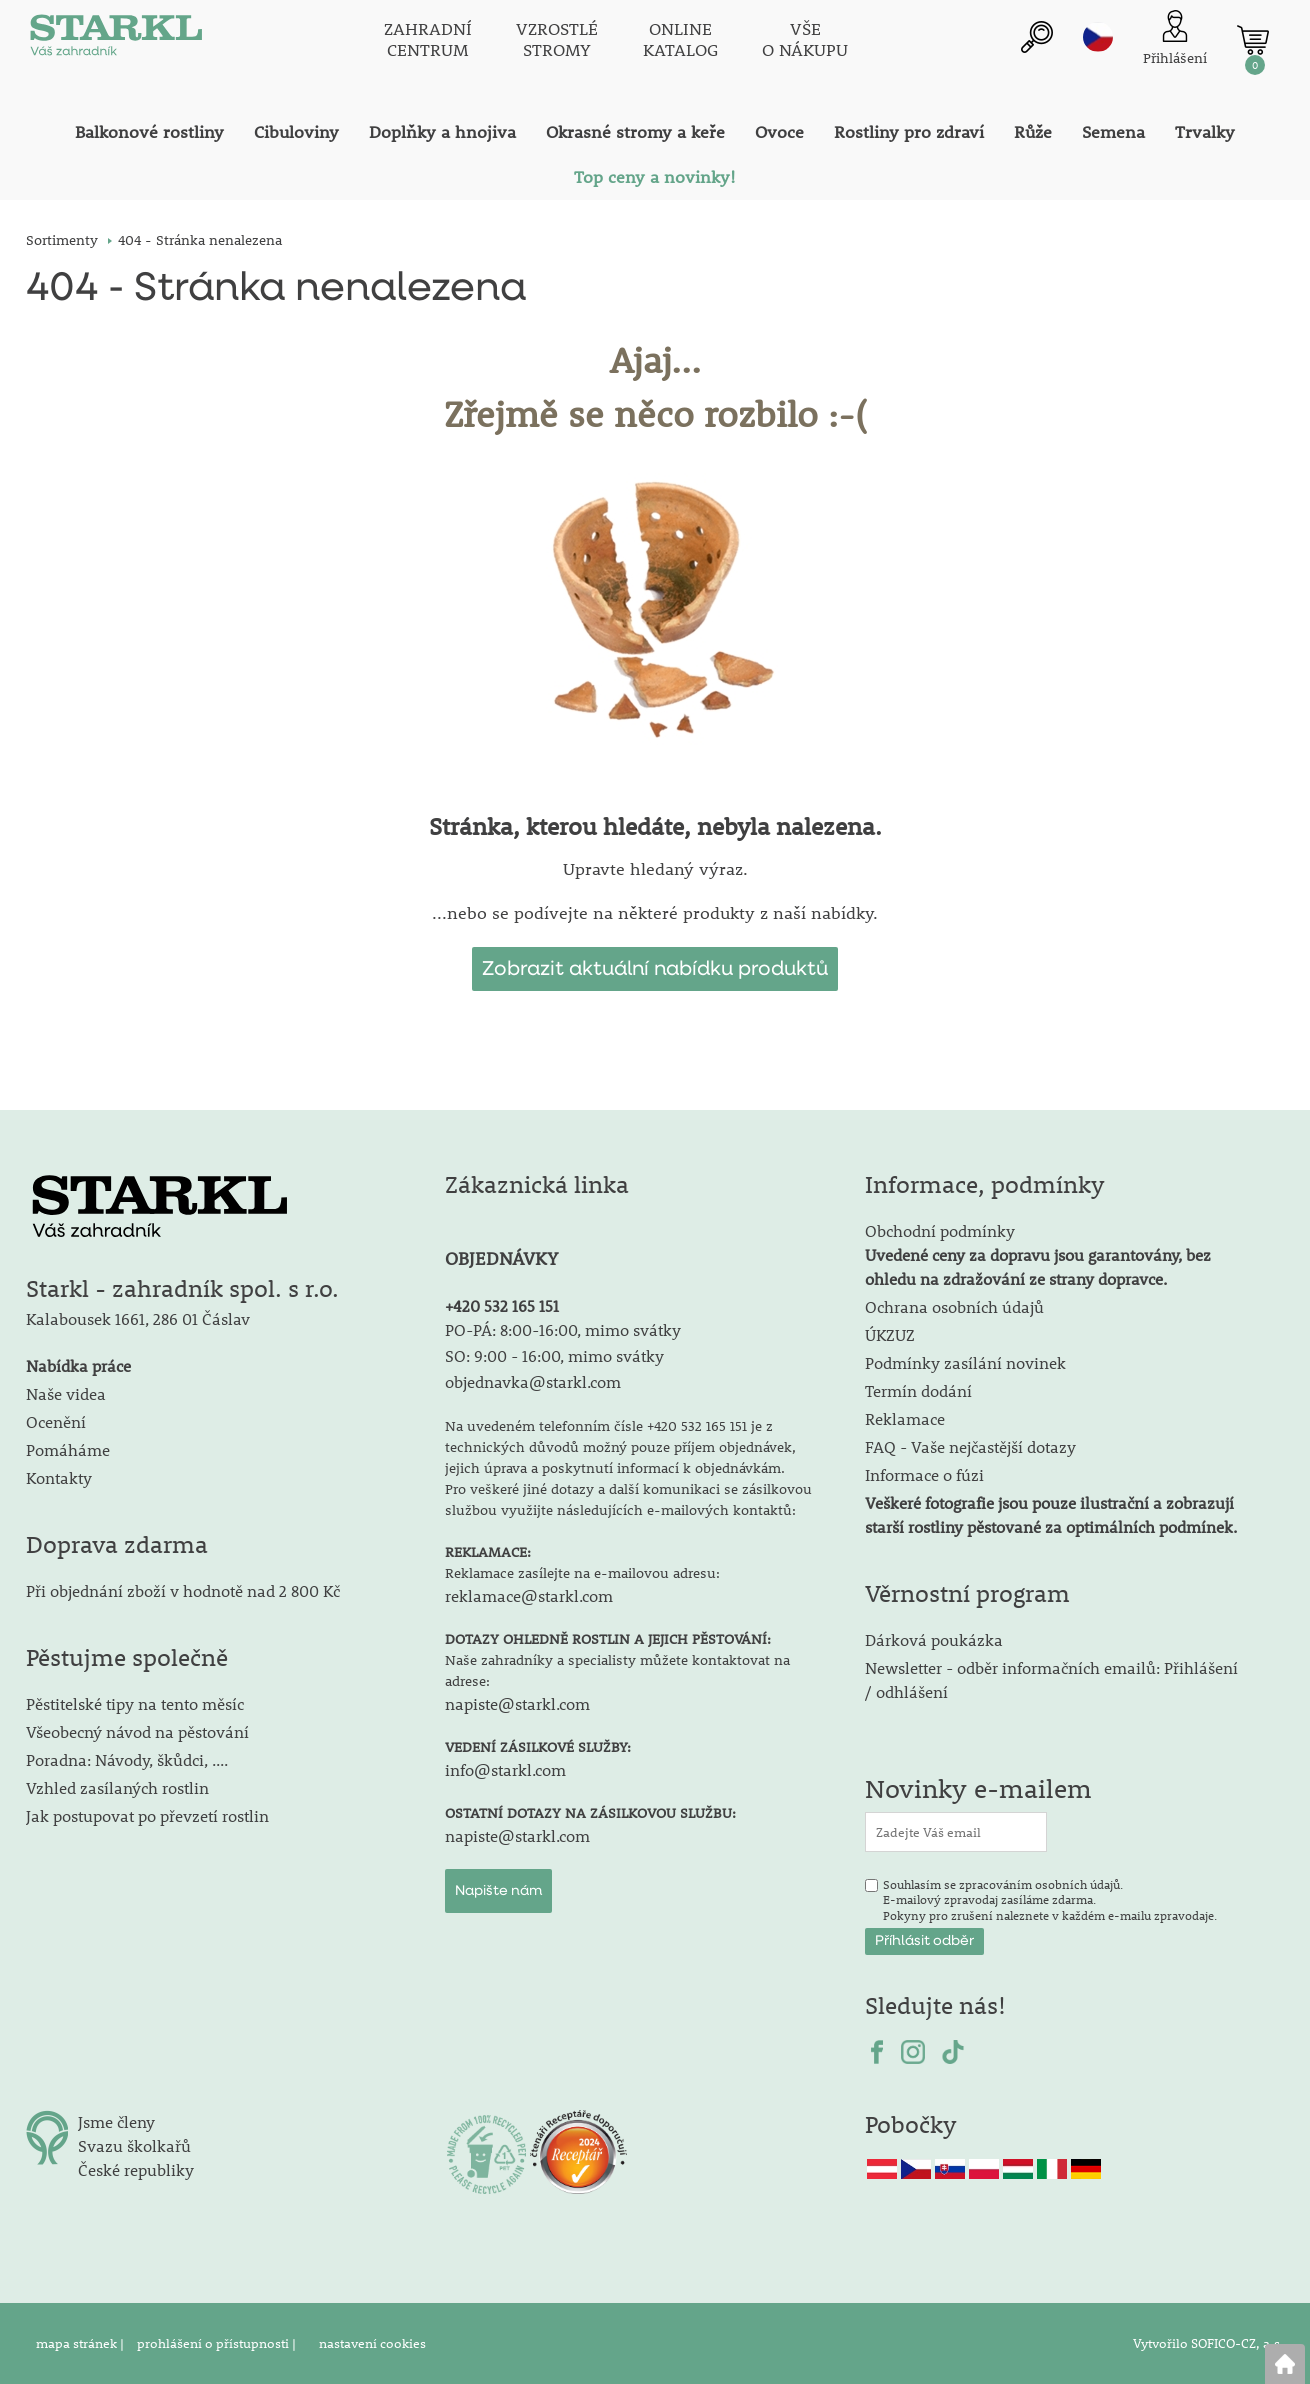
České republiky (136, 2169)
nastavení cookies (372, 2343)
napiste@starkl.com (517, 1703)
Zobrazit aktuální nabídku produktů (655, 969)
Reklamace (905, 1418)
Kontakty (59, 1477)
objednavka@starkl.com (533, 1381)
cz (1098, 37)
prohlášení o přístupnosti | (218, 2343)
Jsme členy (116, 2121)
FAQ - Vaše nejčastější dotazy (970, 1446)
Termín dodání (918, 1390)
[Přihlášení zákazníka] (1175, 39)
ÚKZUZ (890, 1334)
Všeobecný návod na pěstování (137, 1731)
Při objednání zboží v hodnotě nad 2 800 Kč (183, 1590)
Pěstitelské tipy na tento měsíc (135, 1703)
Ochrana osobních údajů (954, 1306)
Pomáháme (68, 1449)
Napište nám (498, 1891)
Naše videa (66, 1393)
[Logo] (116, 40)
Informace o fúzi (924, 1474)
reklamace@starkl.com (529, 1595)
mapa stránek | (81, 2343)
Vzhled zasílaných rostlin (117, 1787)
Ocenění (56, 1421)
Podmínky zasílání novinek (965, 1362)
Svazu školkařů (134, 2145)
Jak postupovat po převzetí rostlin (147, 1815)
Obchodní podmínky (1038, 1254)
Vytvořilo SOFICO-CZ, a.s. (1208, 2343)
